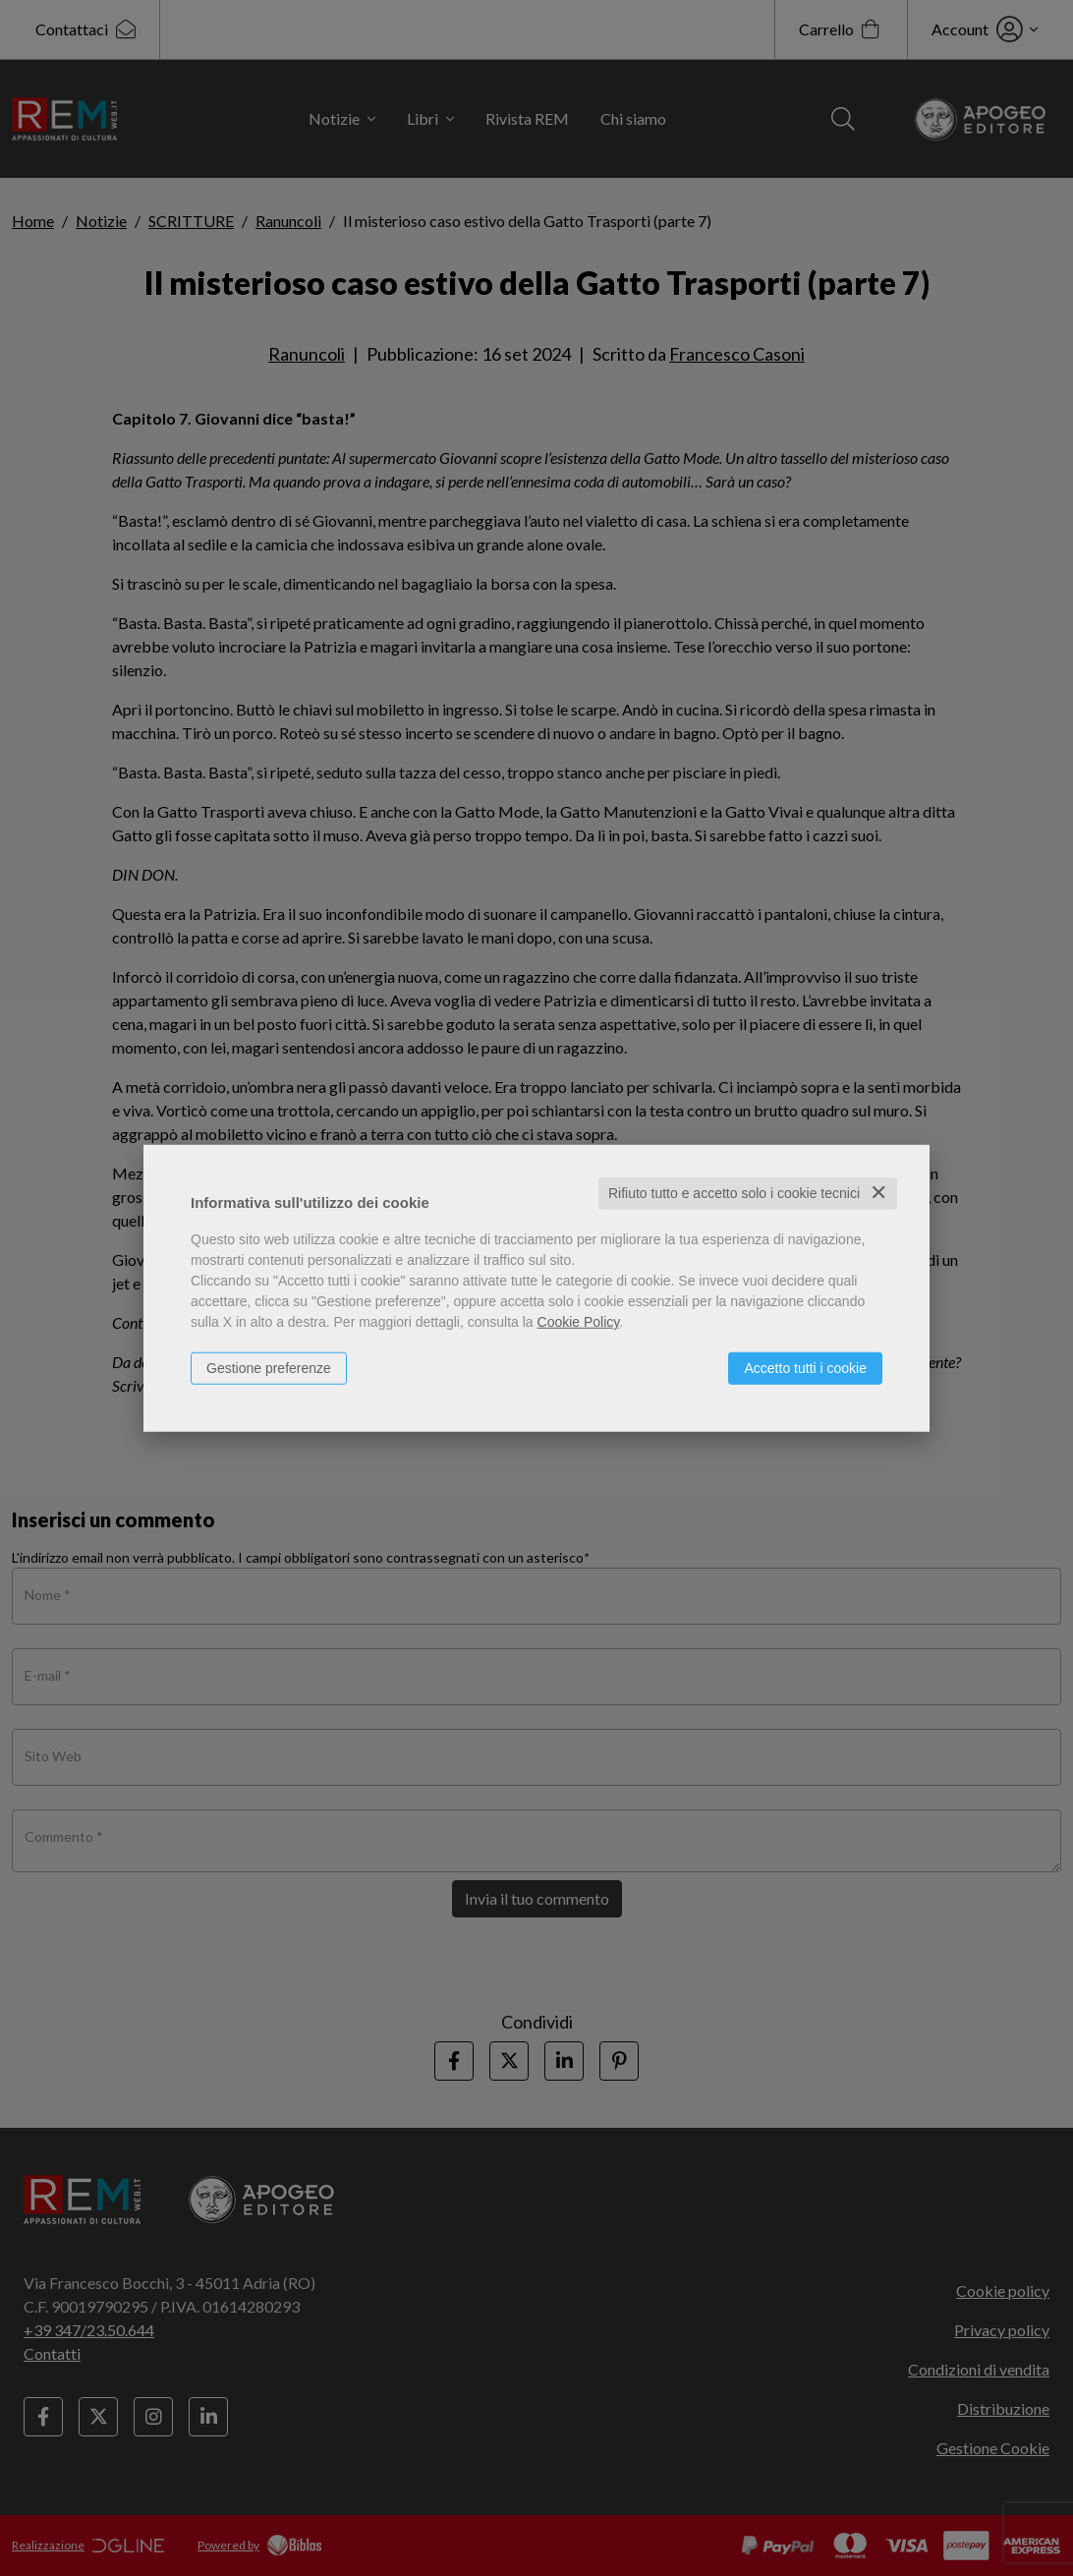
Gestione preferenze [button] (268, 1368)
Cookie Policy (578, 1322)
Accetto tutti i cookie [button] (805, 1368)
